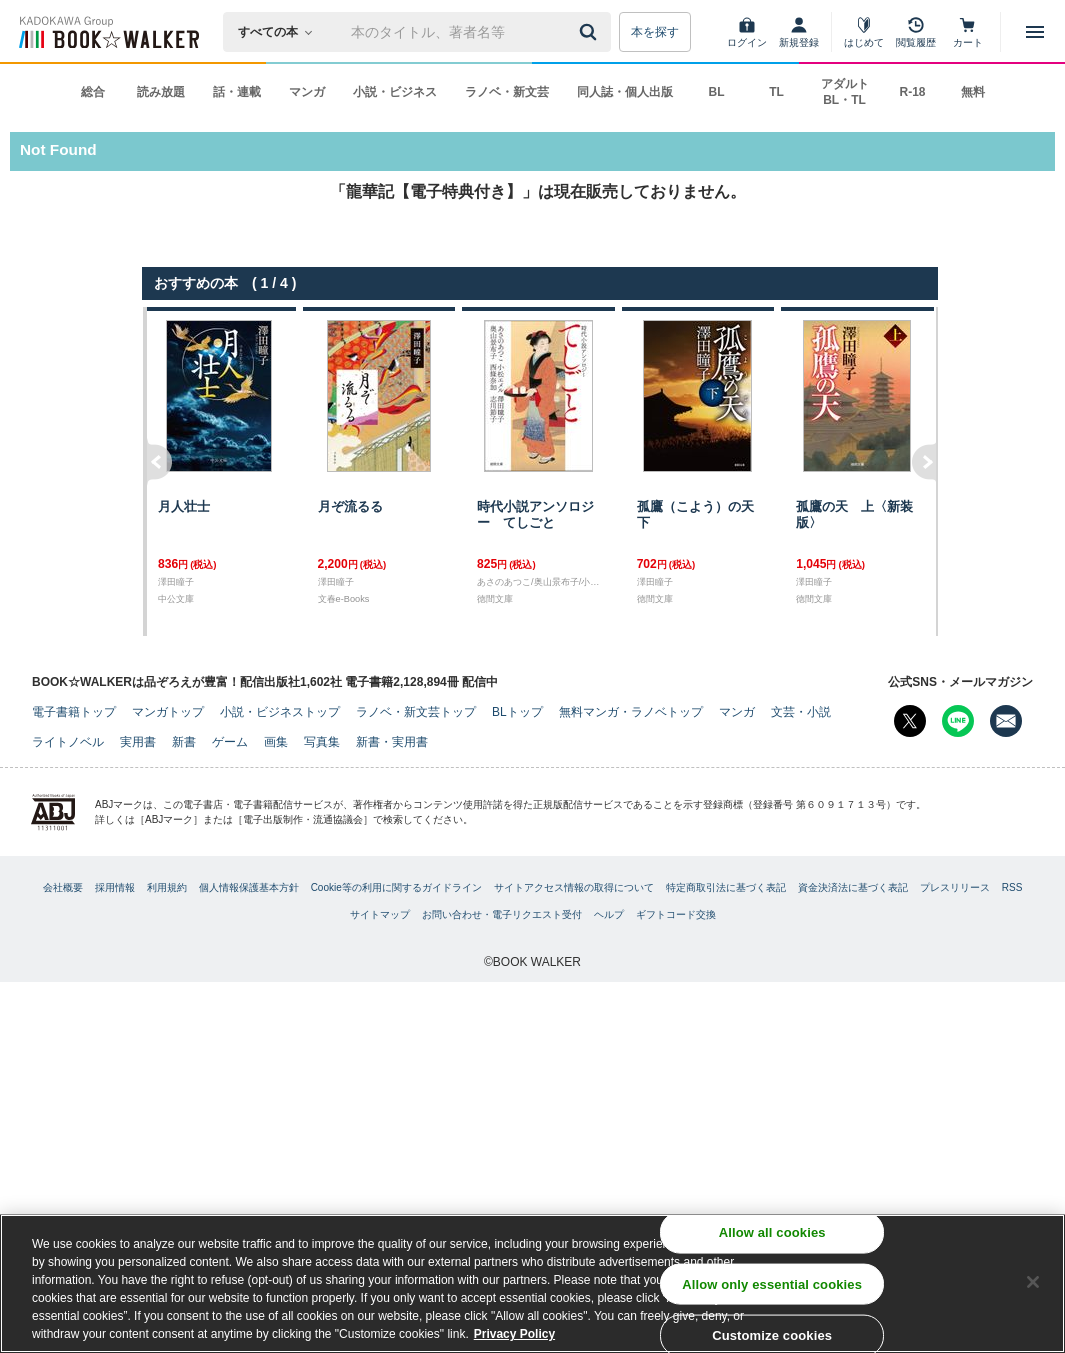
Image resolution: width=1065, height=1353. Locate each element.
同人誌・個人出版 (625, 92)
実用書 (138, 742)
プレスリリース (955, 887)
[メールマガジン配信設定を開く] (1006, 721)
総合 (93, 92)
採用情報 (115, 887)
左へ (157, 471)
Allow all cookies (772, 1237)
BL (717, 92)
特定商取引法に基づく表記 (726, 887)
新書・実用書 (392, 742)
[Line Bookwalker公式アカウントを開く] (958, 721)
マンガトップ (168, 712)
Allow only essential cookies (772, 1288)
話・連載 (237, 92)
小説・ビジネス (395, 92)
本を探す (655, 32)
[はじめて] (864, 32)
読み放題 (161, 92)
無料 (973, 92)
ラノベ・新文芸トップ (416, 712)
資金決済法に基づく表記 (853, 887)
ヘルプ (609, 914)
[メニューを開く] (1035, 32)
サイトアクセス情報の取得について (574, 887)
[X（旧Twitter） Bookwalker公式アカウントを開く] (910, 721)
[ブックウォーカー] (107, 32)
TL (776, 92)
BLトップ (517, 712)
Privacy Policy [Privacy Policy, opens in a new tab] (514, 1339)
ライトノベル (68, 742)
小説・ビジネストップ (280, 712)
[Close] (1033, 1287)
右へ (925, 471)
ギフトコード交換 (676, 914)
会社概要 (63, 887)
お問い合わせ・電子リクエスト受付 (502, 914)
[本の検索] (281, 32)
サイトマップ (380, 914)
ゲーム (230, 742)
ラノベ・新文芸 (507, 92)
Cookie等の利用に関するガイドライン (396, 887)
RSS (1012, 887)
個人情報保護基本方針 (249, 887)
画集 (276, 742)
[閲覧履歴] (916, 32)
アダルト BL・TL (845, 92)
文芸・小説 (801, 712)
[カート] (968, 32)
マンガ (307, 92)
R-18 (912, 92)
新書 (184, 742)
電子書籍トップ (74, 712)
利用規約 (167, 887)
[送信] (591, 32)
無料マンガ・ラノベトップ (631, 712)
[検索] (591, 32)
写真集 (322, 742)
